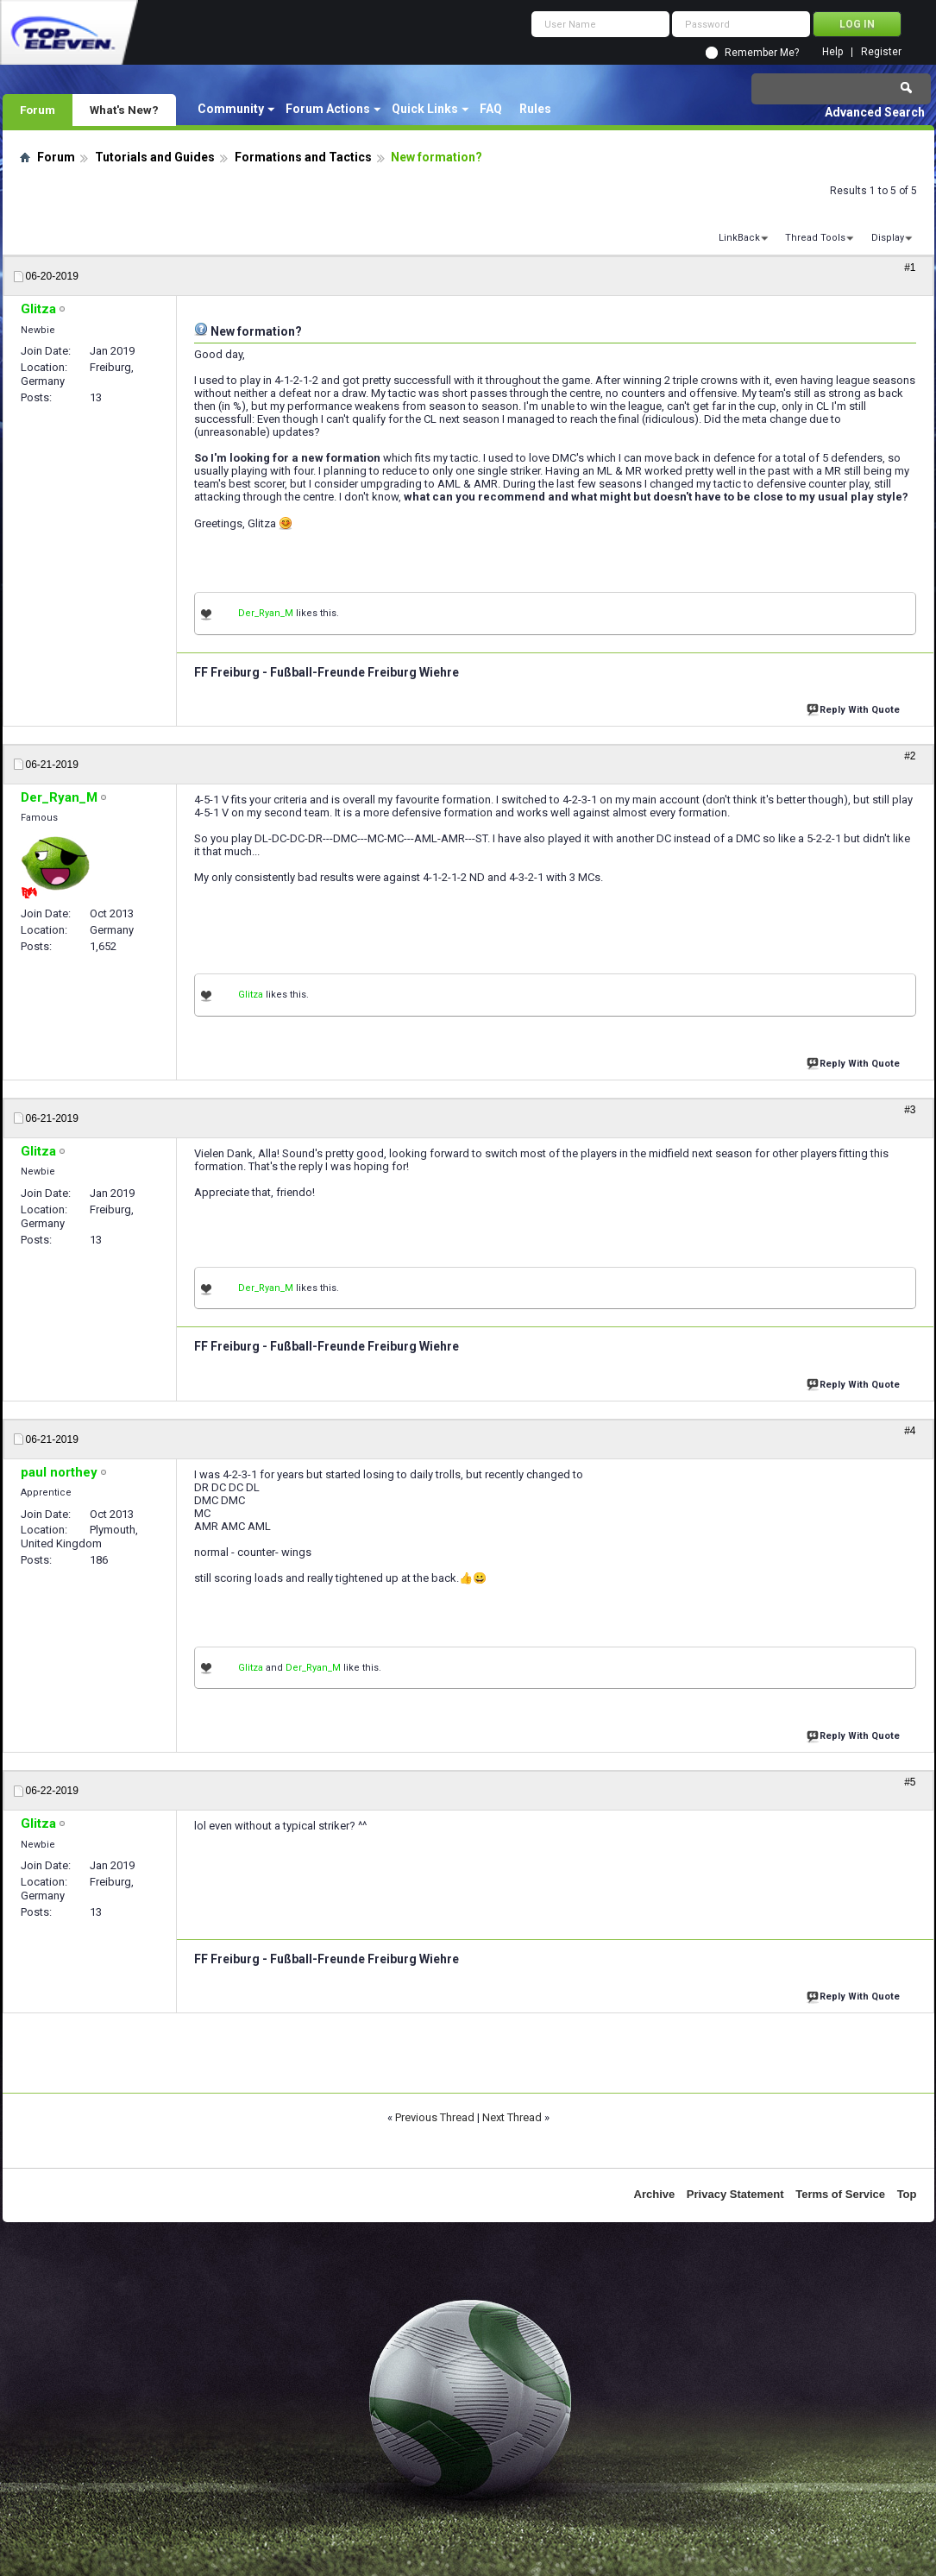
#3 (909, 1110)
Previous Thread (434, 2117)
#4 (909, 1431)
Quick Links (425, 109)
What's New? (124, 110)
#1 (909, 267)
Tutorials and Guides (155, 157)
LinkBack (739, 237)
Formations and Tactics (303, 157)
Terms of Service (840, 2194)
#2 (909, 756)
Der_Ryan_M (265, 613)
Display (887, 237)
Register (881, 52)
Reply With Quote (855, 708)
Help (832, 52)
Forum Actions (328, 109)
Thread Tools (815, 237)
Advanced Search (875, 112)
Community (231, 109)
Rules (535, 109)
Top (907, 2194)
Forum (37, 110)
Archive (654, 2194)
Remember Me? (762, 53)
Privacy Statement (735, 2194)
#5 (909, 1782)
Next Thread (512, 2117)
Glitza (250, 994)
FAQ (491, 109)
